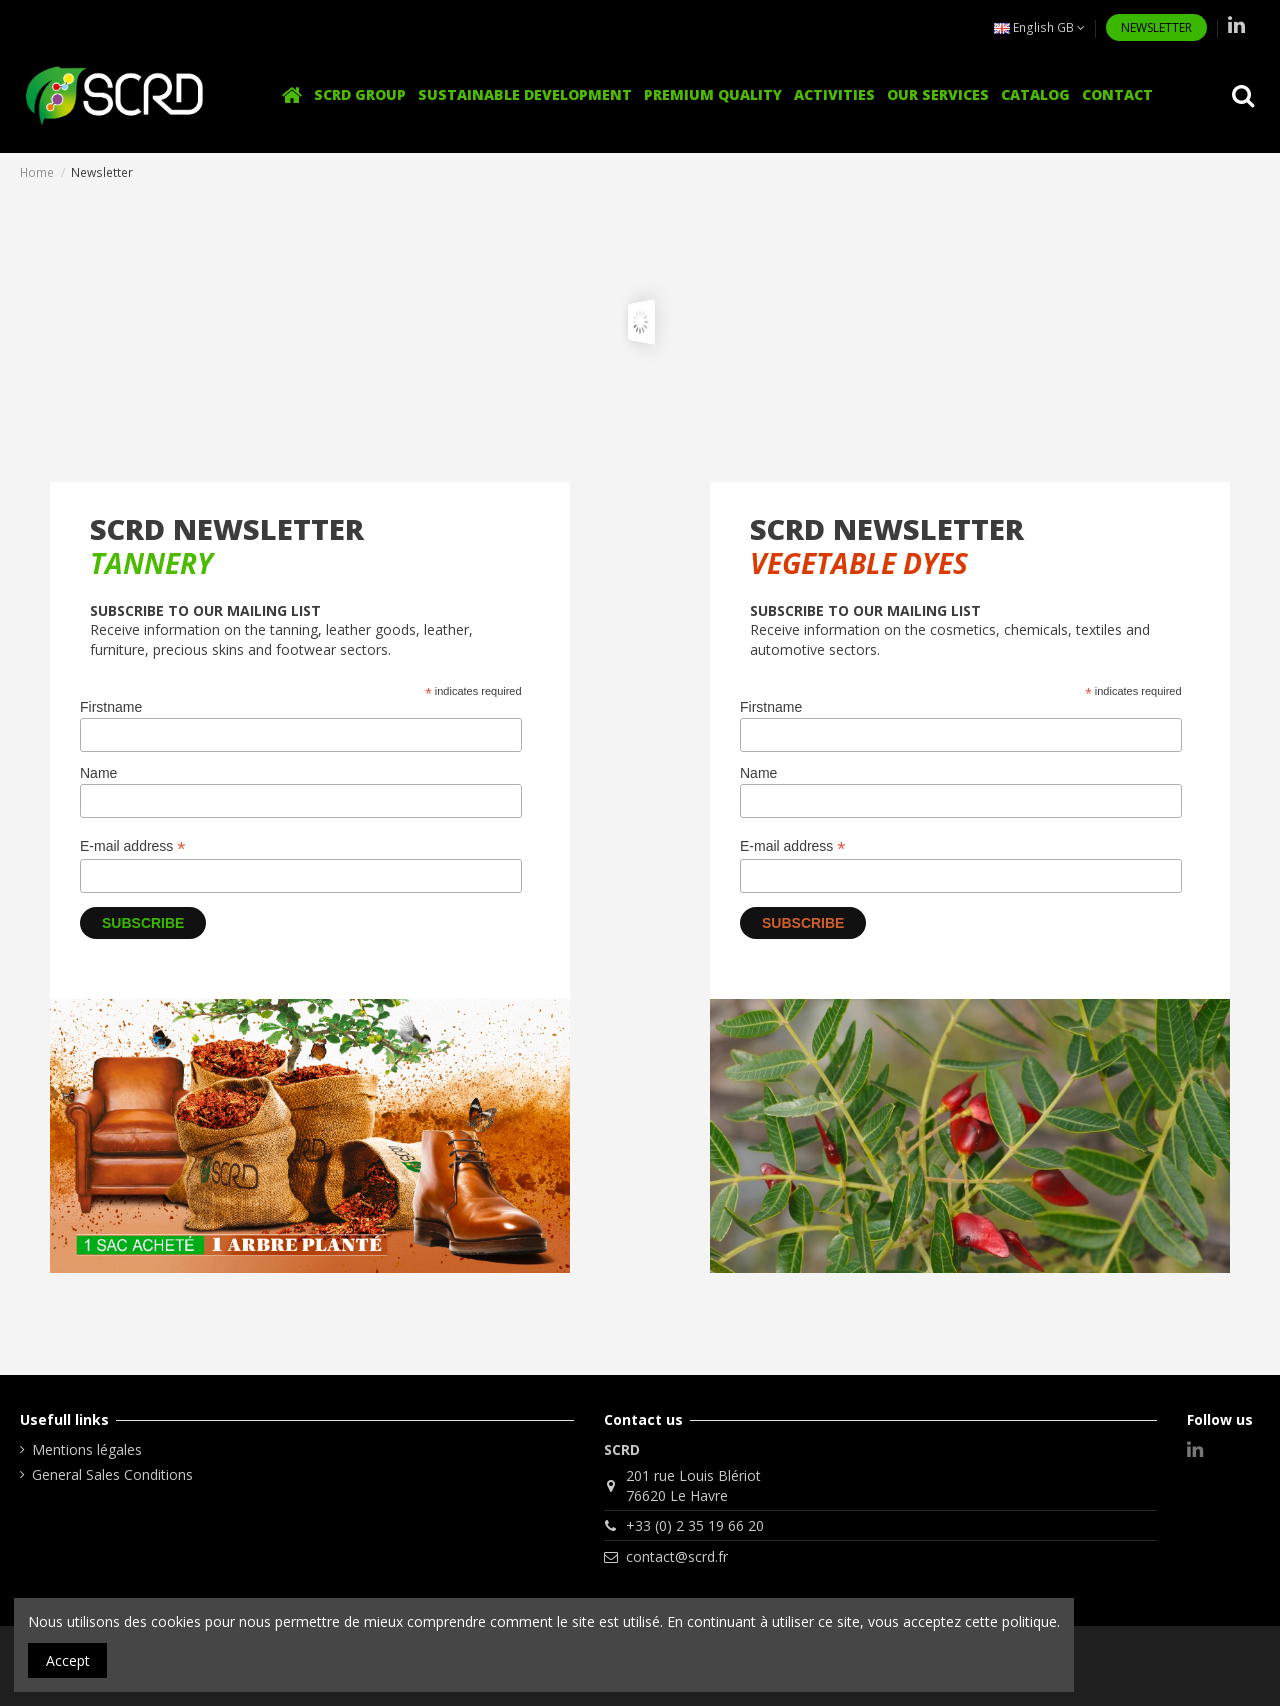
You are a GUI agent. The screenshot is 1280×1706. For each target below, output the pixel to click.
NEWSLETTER (1156, 27)
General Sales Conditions (112, 1474)
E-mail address (132, 846)
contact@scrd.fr (677, 1556)
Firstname (111, 707)
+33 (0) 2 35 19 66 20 (695, 1525)
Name (98, 773)
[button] (834, 95)
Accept (68, 1660)
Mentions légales (87, 1449)
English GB (1039, 27)
